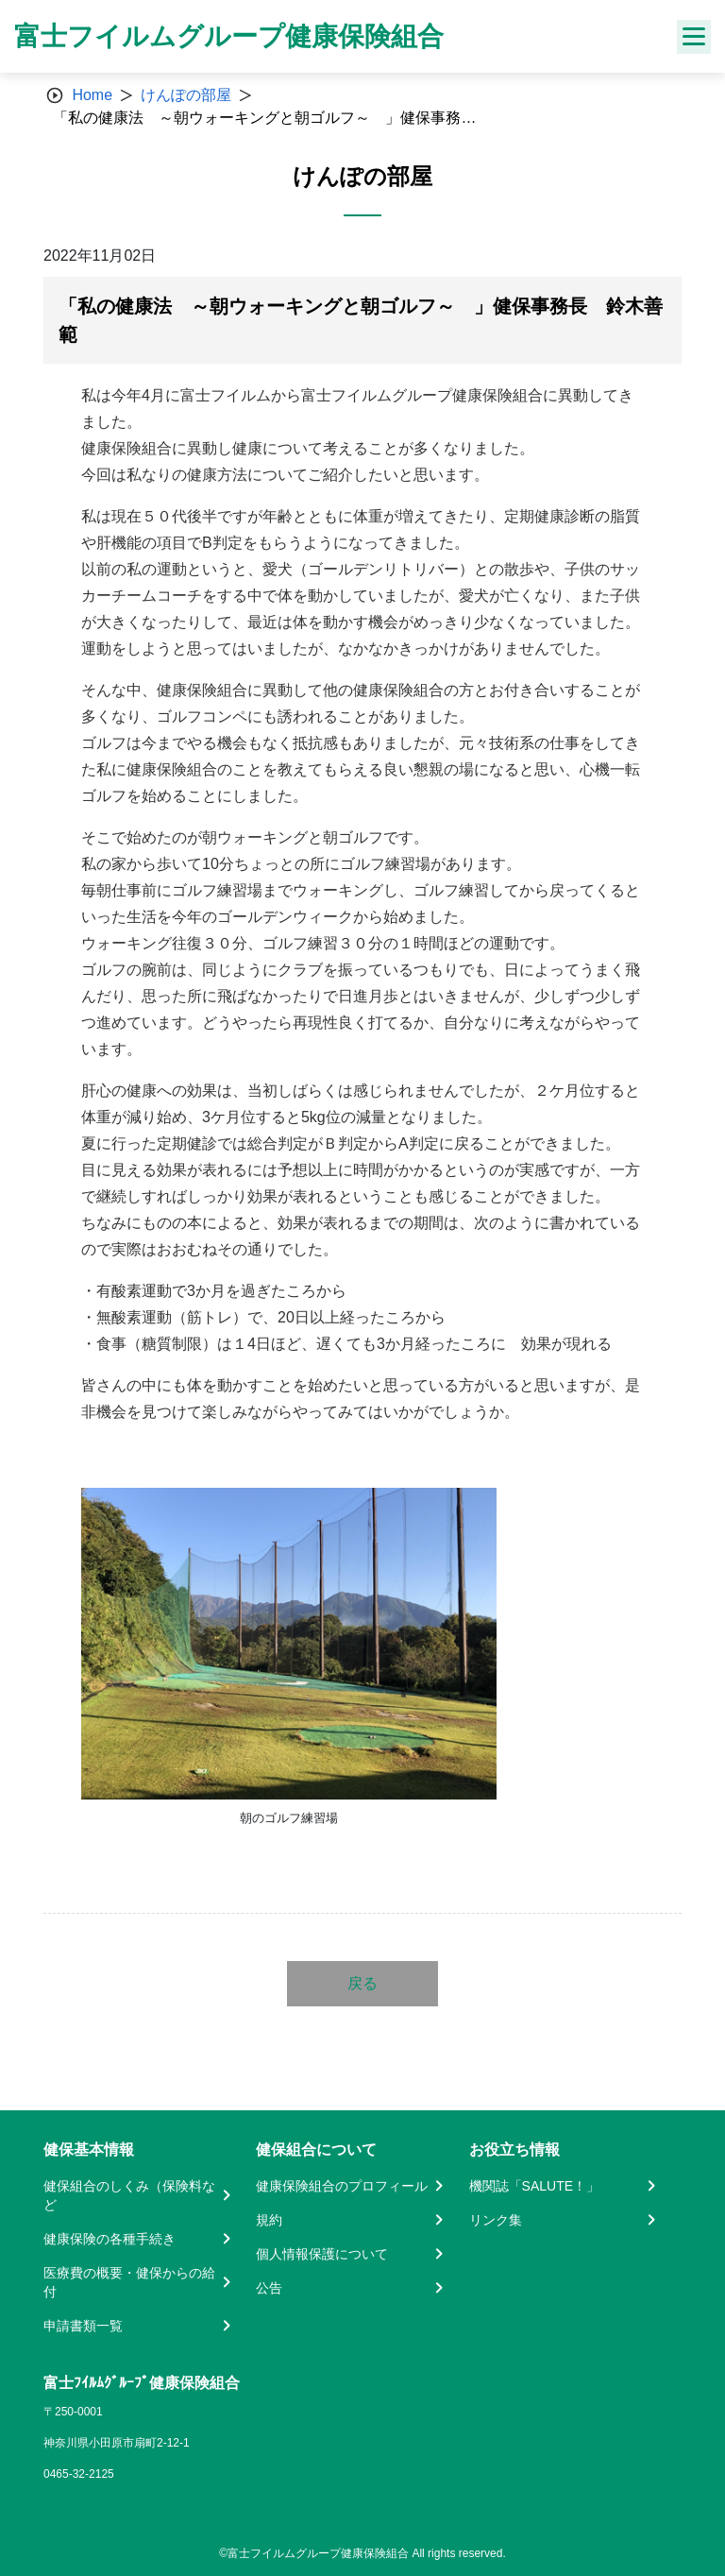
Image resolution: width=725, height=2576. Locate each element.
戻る (362, 1983)
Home (92, 95)
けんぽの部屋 (186, 95)
